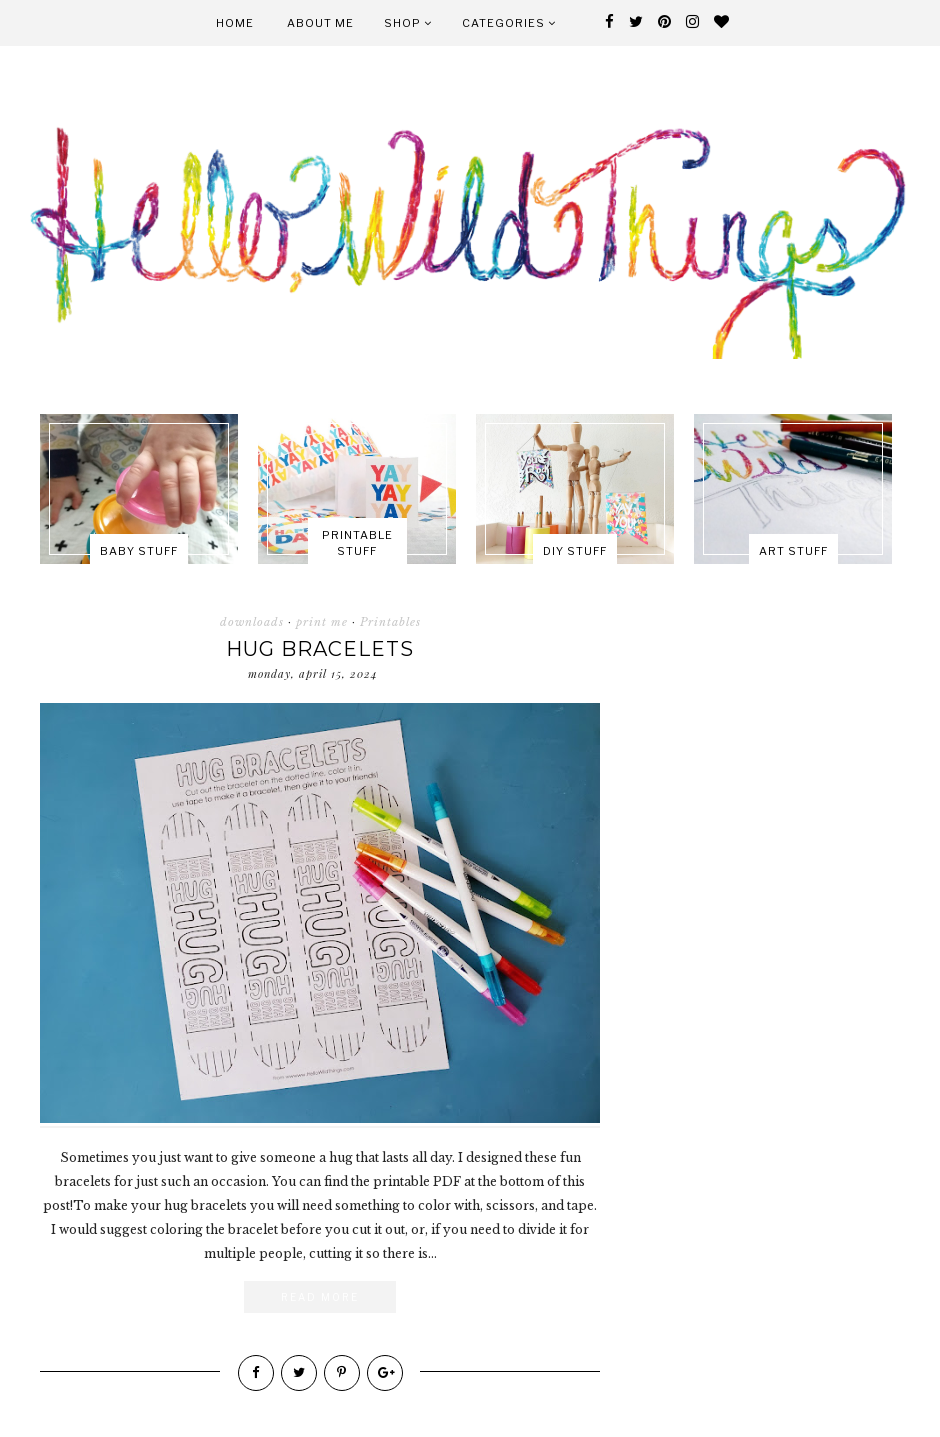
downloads (252, 622)
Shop (408, 23)
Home (235, 23)
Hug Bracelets (320, 649)
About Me (320, 23)
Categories (509, 23)
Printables (390, 622)
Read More (320, 1297)
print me (322, 622)
